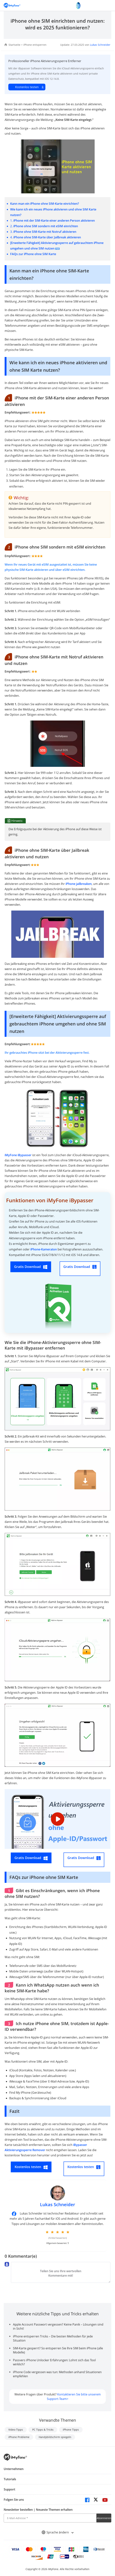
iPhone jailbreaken (79, 884)
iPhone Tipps (71, 2429)
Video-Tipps (15, 2429)
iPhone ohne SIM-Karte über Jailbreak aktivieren (47, 237)
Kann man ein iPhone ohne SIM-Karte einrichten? (44, 204)
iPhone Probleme (18, 2437)
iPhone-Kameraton (43, 1249)
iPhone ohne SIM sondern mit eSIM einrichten (45, 226)
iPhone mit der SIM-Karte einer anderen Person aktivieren (54, 220)
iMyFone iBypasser (18, 1155)
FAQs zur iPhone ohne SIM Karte (33, 254)
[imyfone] (12, 5)
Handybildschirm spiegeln (55, 2437)
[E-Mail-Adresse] (50, 2518)
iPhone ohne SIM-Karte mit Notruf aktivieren (44, 232)
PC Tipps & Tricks (43, 2429)
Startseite (14, 44)
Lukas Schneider (100, 44)
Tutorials (10, 2479)
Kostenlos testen (27, 87)
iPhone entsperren (34, 44)
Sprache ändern (57, 2532)
